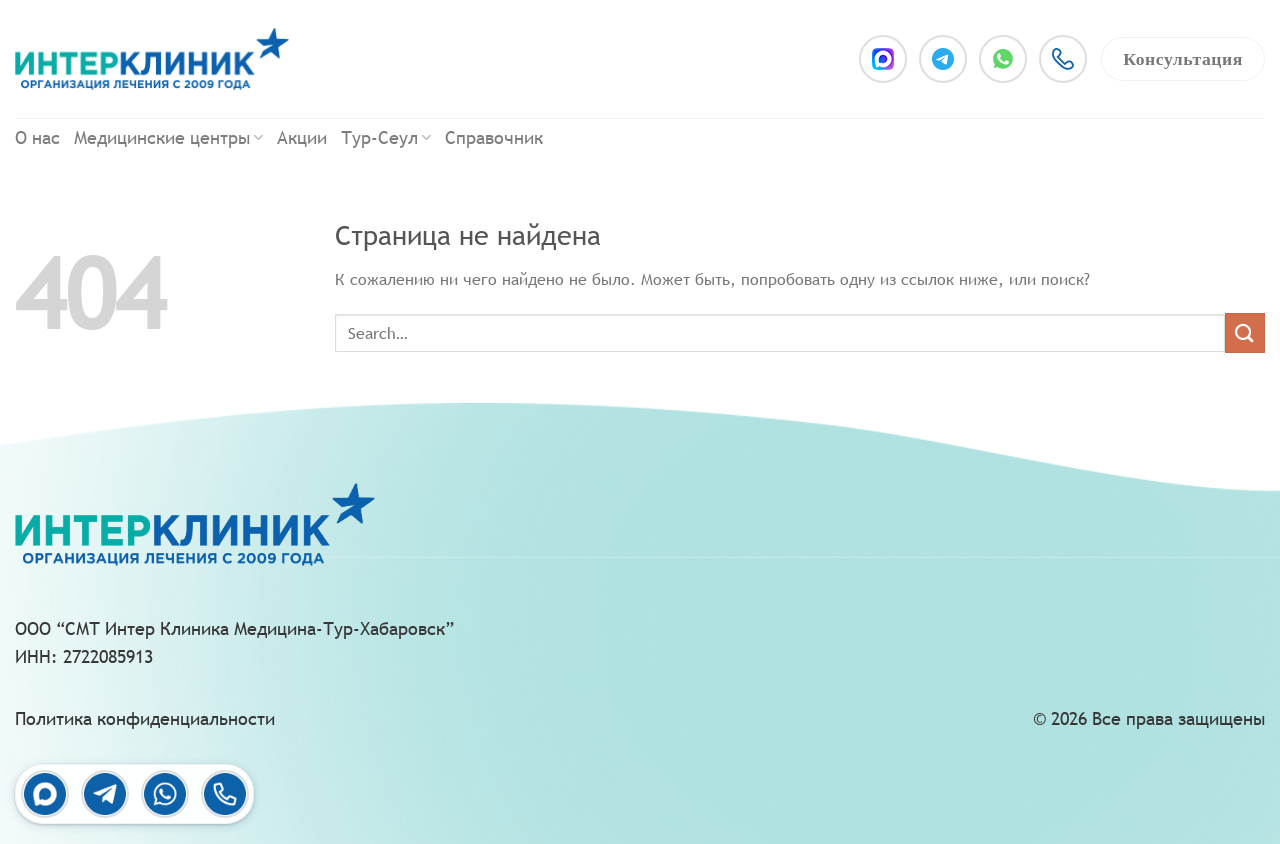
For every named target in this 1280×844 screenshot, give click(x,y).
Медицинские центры (168, 137)
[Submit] (1245, 332)
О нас (37, 137)
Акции (302, 137)
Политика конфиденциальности (145, 718)
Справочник (494, 137)
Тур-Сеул (386, 137)
